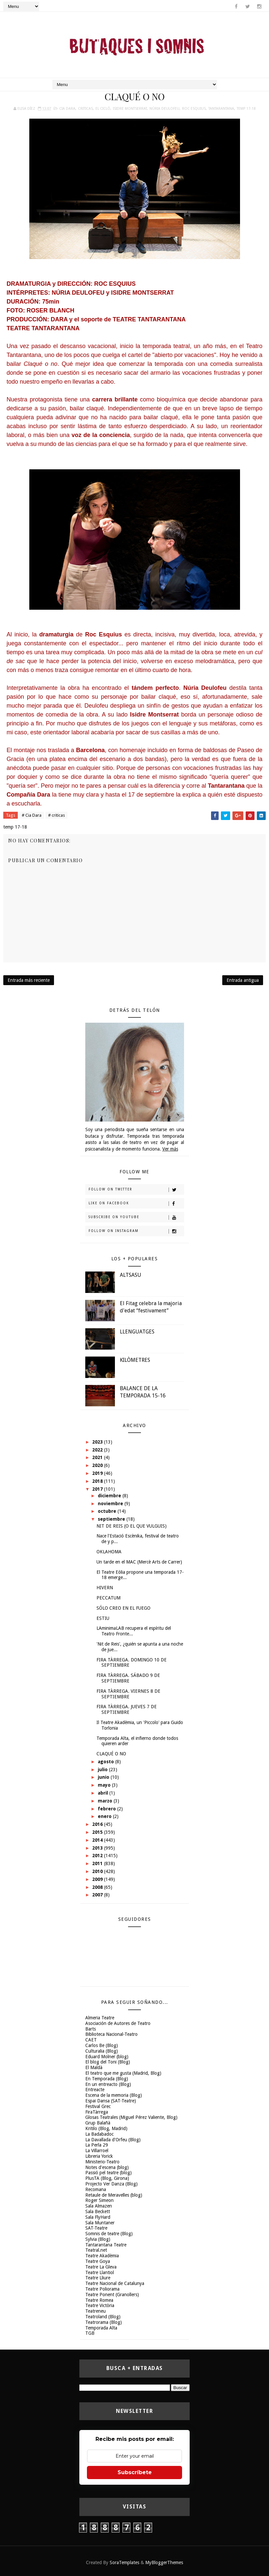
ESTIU (102, 1618)
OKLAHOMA (108, 1551)
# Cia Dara (31, 815)
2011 (98, 1863)
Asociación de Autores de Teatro (117, 2023)
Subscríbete (135, 2472)
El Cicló (102, 108)
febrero (107, 1808)
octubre (108, 1511)
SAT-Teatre (96, 2228)
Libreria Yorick (99, 2156)
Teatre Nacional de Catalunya (114, 2283)
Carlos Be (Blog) (101, 2045)
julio (103, 1769)
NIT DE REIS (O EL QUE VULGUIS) (131, 1526)
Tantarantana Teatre (105, 2244)
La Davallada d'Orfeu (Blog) (113, 2139)
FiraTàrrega (96, 2112)
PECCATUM (108, 1597)
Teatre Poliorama (102, 2289)
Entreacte (94, 2089)
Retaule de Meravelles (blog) (113, 2195)
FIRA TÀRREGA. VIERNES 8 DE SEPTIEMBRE (128, 1693)
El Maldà (93, 2067)
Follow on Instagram (136, 1231)
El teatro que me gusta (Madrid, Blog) (123, 2073)
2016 (98, 1824)
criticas (85, 108)
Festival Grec (98, 2106)
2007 (98, 1894)
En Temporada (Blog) (106, 2078)
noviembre (111, 1503)
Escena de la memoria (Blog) (113, 2095)
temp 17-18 (246, 108)
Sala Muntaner (100, 2222)
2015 (98, 1832)
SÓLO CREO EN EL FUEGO (123, 1608)
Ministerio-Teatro (102, 2161)
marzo (106, 1800)
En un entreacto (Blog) (108, 2084)
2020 (98, 1465)
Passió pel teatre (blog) (108, 2172)
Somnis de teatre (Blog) (109, 2233)
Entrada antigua (243, 980)
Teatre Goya (97, 2261)
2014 (98, 1840)
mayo (105, 1785)
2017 (98, 1489)
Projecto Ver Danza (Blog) (111, 2183)
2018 (98, 1481)
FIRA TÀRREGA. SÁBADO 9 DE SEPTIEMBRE (128, 1678)
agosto (106, 1761)
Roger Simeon (99, 2200)
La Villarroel (96, 2150)
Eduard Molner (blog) (106, 2056)
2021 (98, 1457)
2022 (98, 1449)
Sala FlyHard (97, 2217)
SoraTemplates (124, 2562)
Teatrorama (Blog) (103, 2322)
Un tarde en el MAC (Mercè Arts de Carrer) (139, 1562)
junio (104, 1777)
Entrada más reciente (29, 980)
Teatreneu (95, 2311)
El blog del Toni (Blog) (107, 2061)
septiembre (112, 1519)
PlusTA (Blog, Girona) (107, 2178)
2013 (98, 1848)
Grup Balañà (97, 2122)
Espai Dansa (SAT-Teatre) (110, 2100)
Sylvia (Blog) (97, 2239)
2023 (98, 1442)
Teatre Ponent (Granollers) (112, 2294)
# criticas (56, 815)
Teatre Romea (99, 2300)
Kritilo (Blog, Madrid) (106, 2128)
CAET (91, 2039)
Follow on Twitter (136, 1189)
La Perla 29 (96, 2145)
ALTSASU (130, 1275)
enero (105, 1816)
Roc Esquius (194, 108)
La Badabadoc (99, 2134)
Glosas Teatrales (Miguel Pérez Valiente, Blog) (131, 2117)
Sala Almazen (98, 2206)
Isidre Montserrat (130, 108)
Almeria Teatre (99, 2017)
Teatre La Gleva (101, 2266)
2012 (98, 1855)
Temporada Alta (101, 2327)
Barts (90, 2029)
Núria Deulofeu (164, 108)
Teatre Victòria (99, 2305)
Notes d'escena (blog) (107, 2167)
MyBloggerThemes (164, 2562)
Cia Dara (67, 108)
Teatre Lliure (97, 2277)
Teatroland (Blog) (103, 2316)
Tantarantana (221, 108)
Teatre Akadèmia (102, 2255)
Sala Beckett (97, 2211)
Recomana (95, 2189)
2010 (98, 1871)
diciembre (110, 1495)
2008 (98, 1887)
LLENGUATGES (137, 1332)
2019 (98, 1473)
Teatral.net (96, 2250)
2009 (98, 1879)
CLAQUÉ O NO (111, 1753)
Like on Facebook (136, 1203)
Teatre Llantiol (99, 2272)
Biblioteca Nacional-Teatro (111, 2034)
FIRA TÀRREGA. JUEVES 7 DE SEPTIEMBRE (126, 1709)
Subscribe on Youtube (136, 1217)
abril (103, 1793)
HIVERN (104, 1587)
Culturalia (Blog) (101, 2051)
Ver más (170, 1149)
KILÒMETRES (135, 1360)
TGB (89, 2333)
